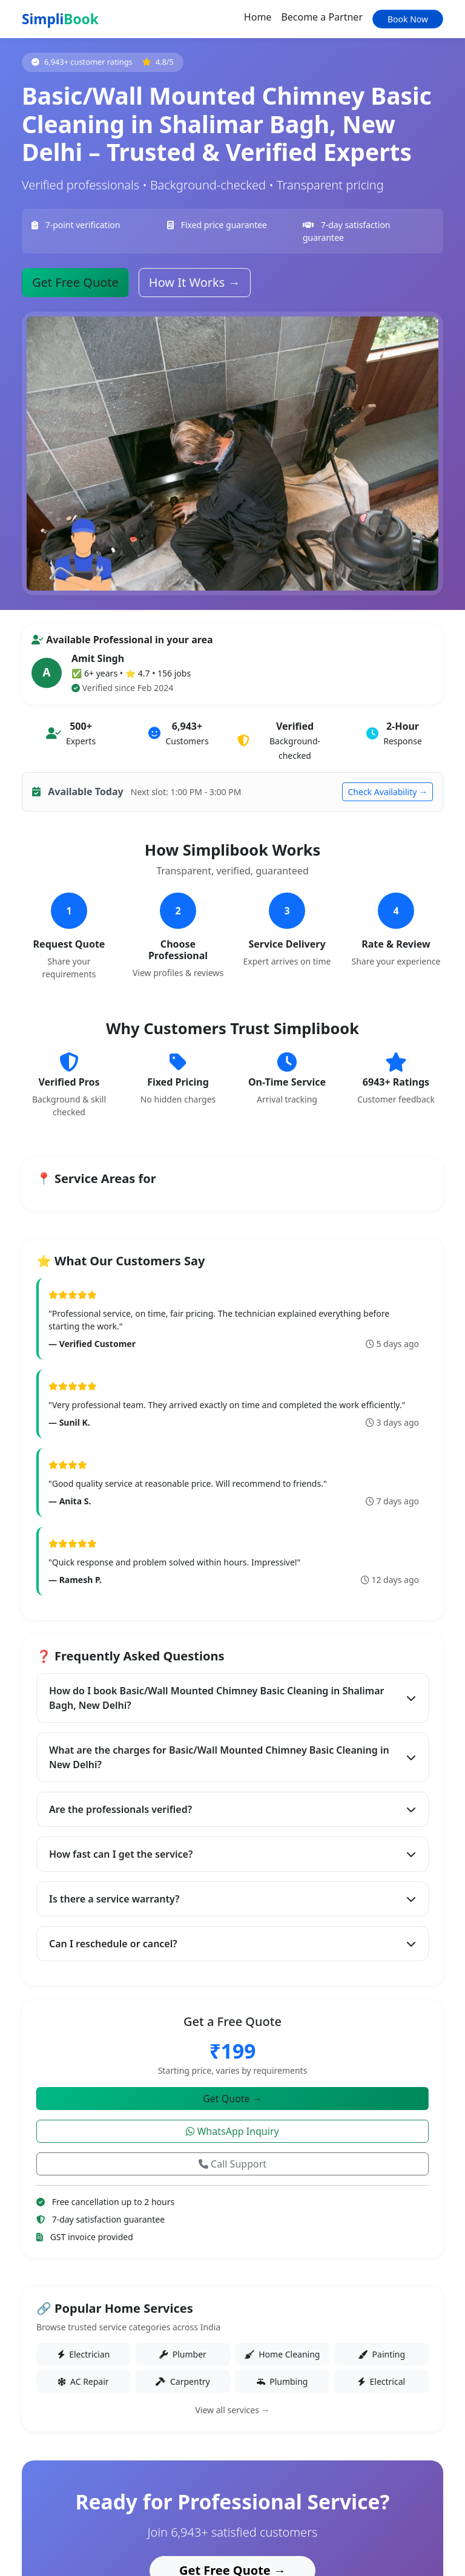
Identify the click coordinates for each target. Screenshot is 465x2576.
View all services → (232, 2410)
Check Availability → (387, 792)
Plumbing (282, 2381)
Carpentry (182, 2381)
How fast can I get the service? (232, 1854)
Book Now (408, 19)
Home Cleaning (282, 2354)
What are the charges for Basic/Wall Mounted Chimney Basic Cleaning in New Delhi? (232, 1757)
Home (258, 17)
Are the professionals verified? (232, 1809)
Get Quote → (232, 2098)
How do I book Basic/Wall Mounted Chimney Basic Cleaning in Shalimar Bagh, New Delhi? (232, 1698)
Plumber (182, 2354)
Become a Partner (322, 17)
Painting (381, 2354)
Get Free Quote (75, 282)
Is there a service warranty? (232, 1899)
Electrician (84, 2354)
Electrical (381, 2381)
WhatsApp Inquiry (232, 2131)
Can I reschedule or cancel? (232, 1943)
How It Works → (194, 282)
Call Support (232, 2164)
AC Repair (83, 2381)
